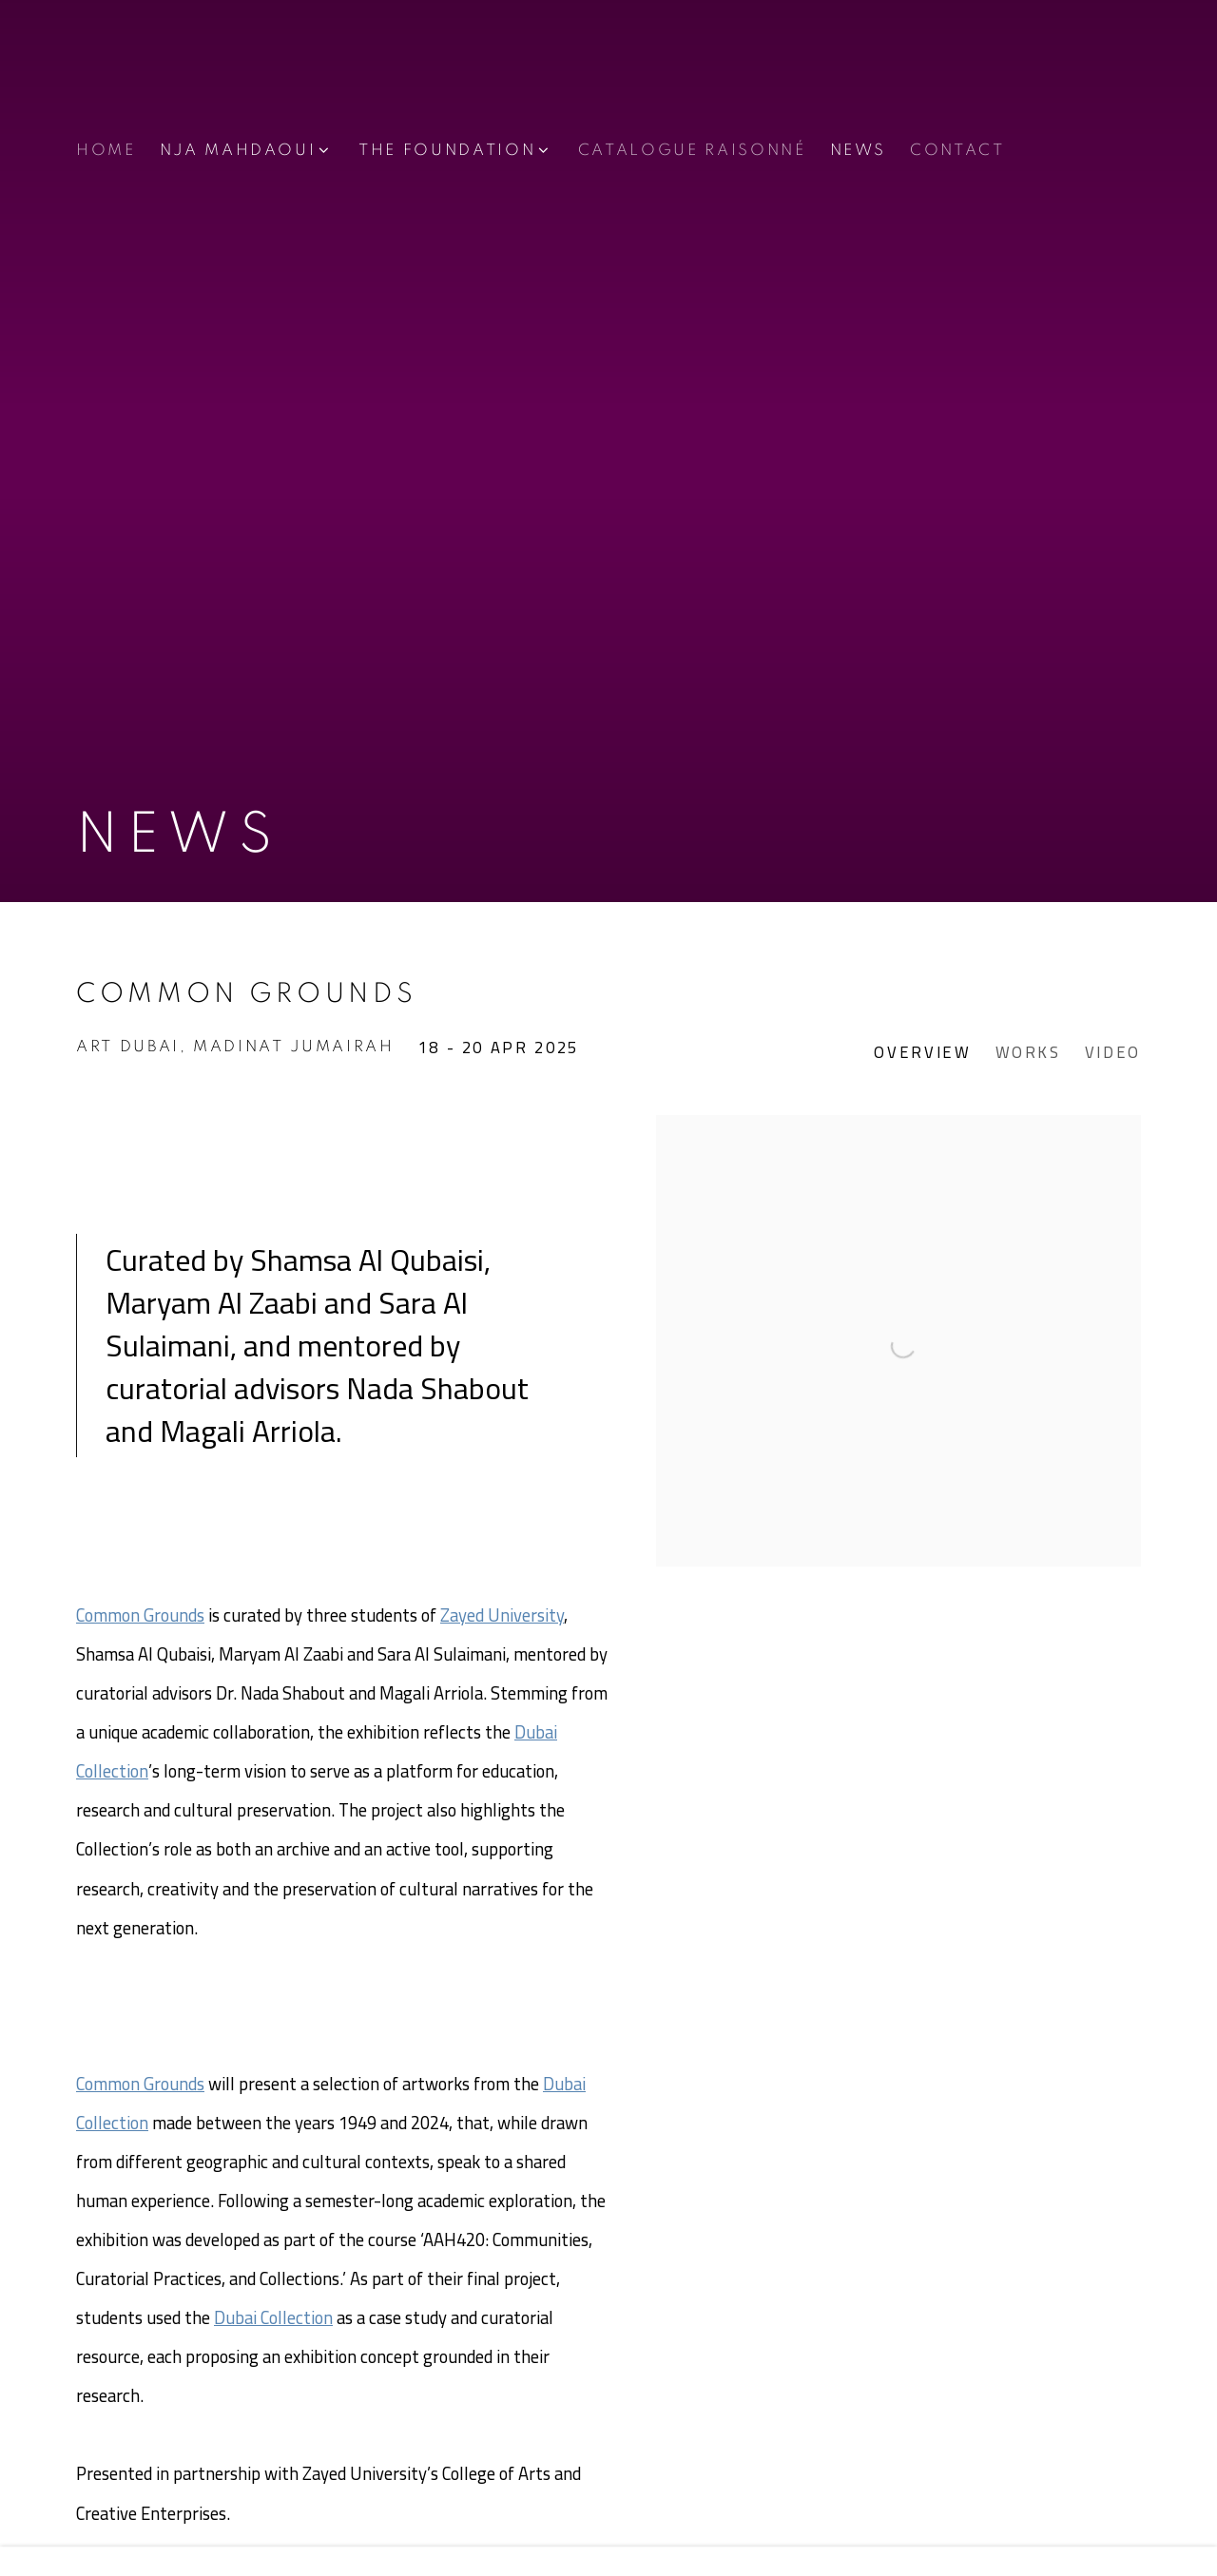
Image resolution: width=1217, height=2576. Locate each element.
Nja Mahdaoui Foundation (190, 79)
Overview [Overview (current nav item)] (922, 1054)
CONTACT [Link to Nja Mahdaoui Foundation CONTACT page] (957, 150)
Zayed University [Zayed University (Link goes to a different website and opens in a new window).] (502, 1615)
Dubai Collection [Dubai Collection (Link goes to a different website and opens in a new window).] (273, 2318)
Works (1028, 1054)
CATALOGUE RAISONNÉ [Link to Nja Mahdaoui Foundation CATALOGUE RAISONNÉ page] (692, 150)
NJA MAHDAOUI (238, 150)
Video (1113, 1054)
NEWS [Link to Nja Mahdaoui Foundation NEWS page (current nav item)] (858, 150)
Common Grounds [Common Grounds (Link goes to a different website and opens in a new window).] (140, 1615)
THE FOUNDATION (446, 150)
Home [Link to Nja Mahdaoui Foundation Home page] (106, 150)
